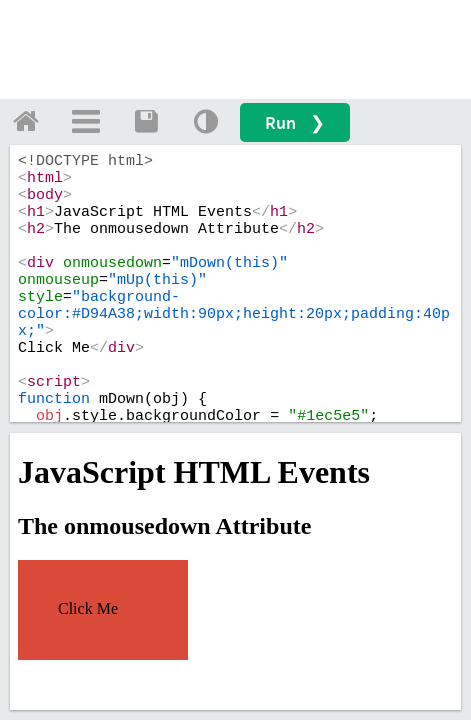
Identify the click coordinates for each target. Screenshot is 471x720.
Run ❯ (295, 122)
